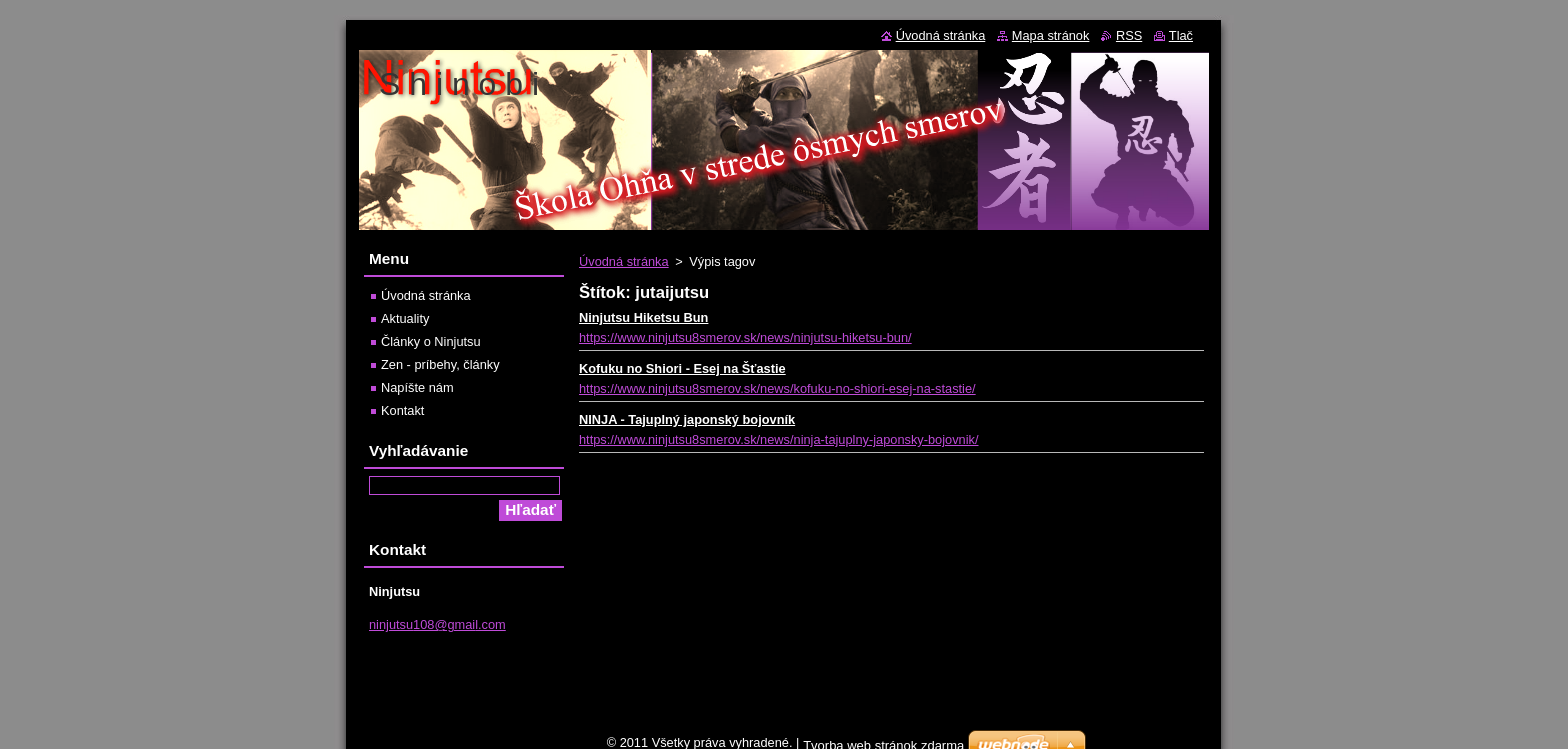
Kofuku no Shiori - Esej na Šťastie (682, 368)
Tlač (1181, 35)
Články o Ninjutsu (431, 341)
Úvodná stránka (624, 261)
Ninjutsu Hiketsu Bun (643, 317)
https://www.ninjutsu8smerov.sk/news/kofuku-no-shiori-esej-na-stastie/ (777, 388)
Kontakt (402, 410)
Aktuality (405, 318)
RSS (1129, 35)
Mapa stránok (1051, 35)
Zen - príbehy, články (440, 364)
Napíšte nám (417, 387)
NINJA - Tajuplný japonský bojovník (687, 419)
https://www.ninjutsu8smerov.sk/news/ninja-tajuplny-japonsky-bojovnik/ (779, 439)
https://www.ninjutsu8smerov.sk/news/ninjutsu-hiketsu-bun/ (745, 337)
